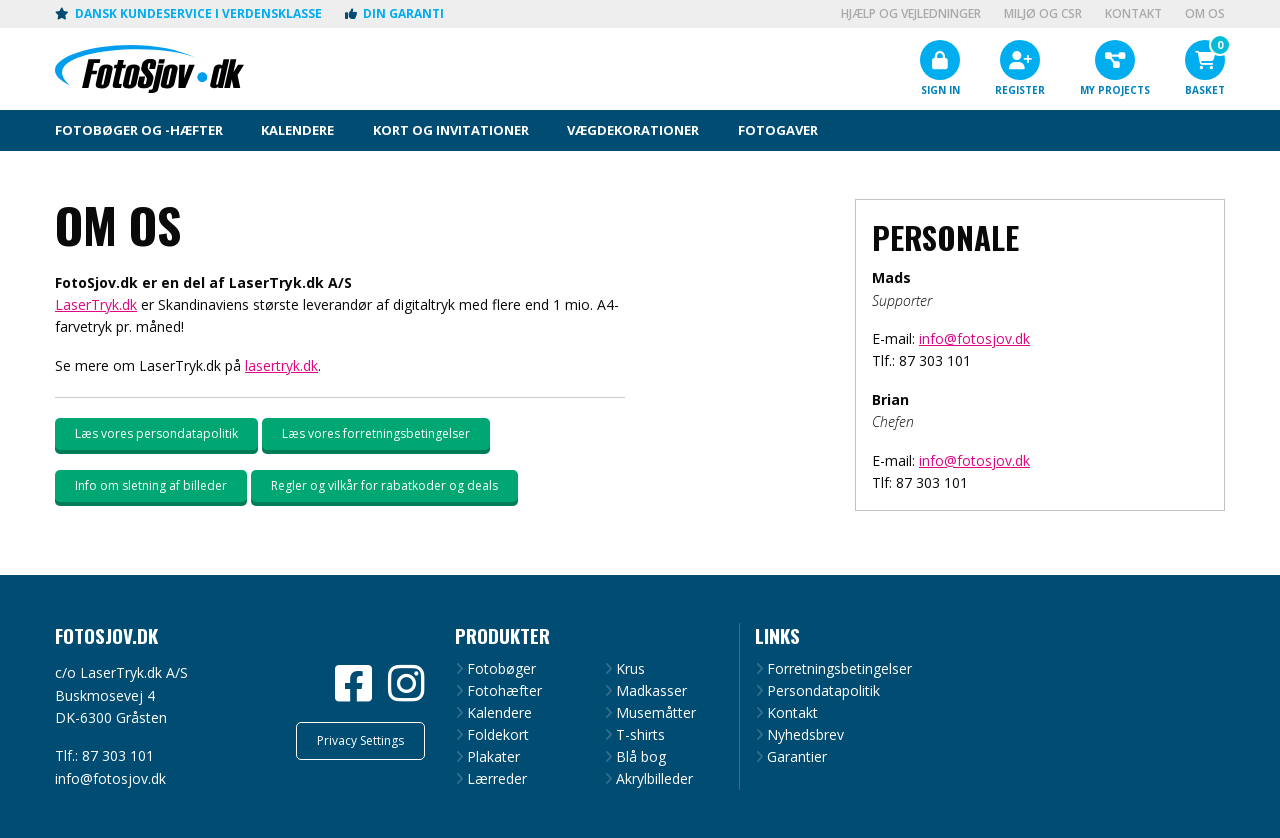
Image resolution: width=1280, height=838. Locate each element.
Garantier (797, 757)
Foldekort (498, 735)
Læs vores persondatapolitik (156, 433)
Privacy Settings (360, 740)
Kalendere (499, 713)
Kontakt (1133, 14)
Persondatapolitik (823, 691)
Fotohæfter (504, 691)
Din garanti (394, 14)
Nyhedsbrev (805, 735)
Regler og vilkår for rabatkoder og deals (384, 485)
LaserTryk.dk (96, 304)
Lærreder (497, 779)
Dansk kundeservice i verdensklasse (188, 14)
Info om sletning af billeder (151, 485)
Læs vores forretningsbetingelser (376, 433)
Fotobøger (501, 669)
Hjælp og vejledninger (911, 14)
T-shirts (640, 735)
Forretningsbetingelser (839, 669)
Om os (1205, 14)
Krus (630, 669)
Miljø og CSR (1043, 14)
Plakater (493, 757)
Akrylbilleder (654, 779)
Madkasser (651, 691)
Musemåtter (656, 713)
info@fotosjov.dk (974, 338)
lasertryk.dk (281, 365)
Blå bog (641, 757)
